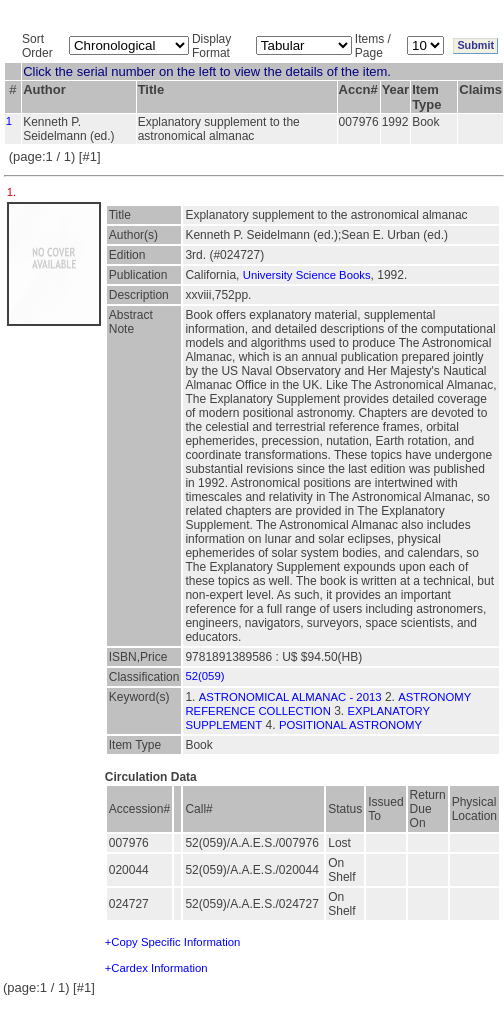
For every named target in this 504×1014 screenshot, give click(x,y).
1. (13, 192)
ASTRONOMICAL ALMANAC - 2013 (290, 697)
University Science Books (307, 275)
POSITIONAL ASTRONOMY (350, 725)
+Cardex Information (156, 968)
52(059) (204, 676)
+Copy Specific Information (173, 942)
